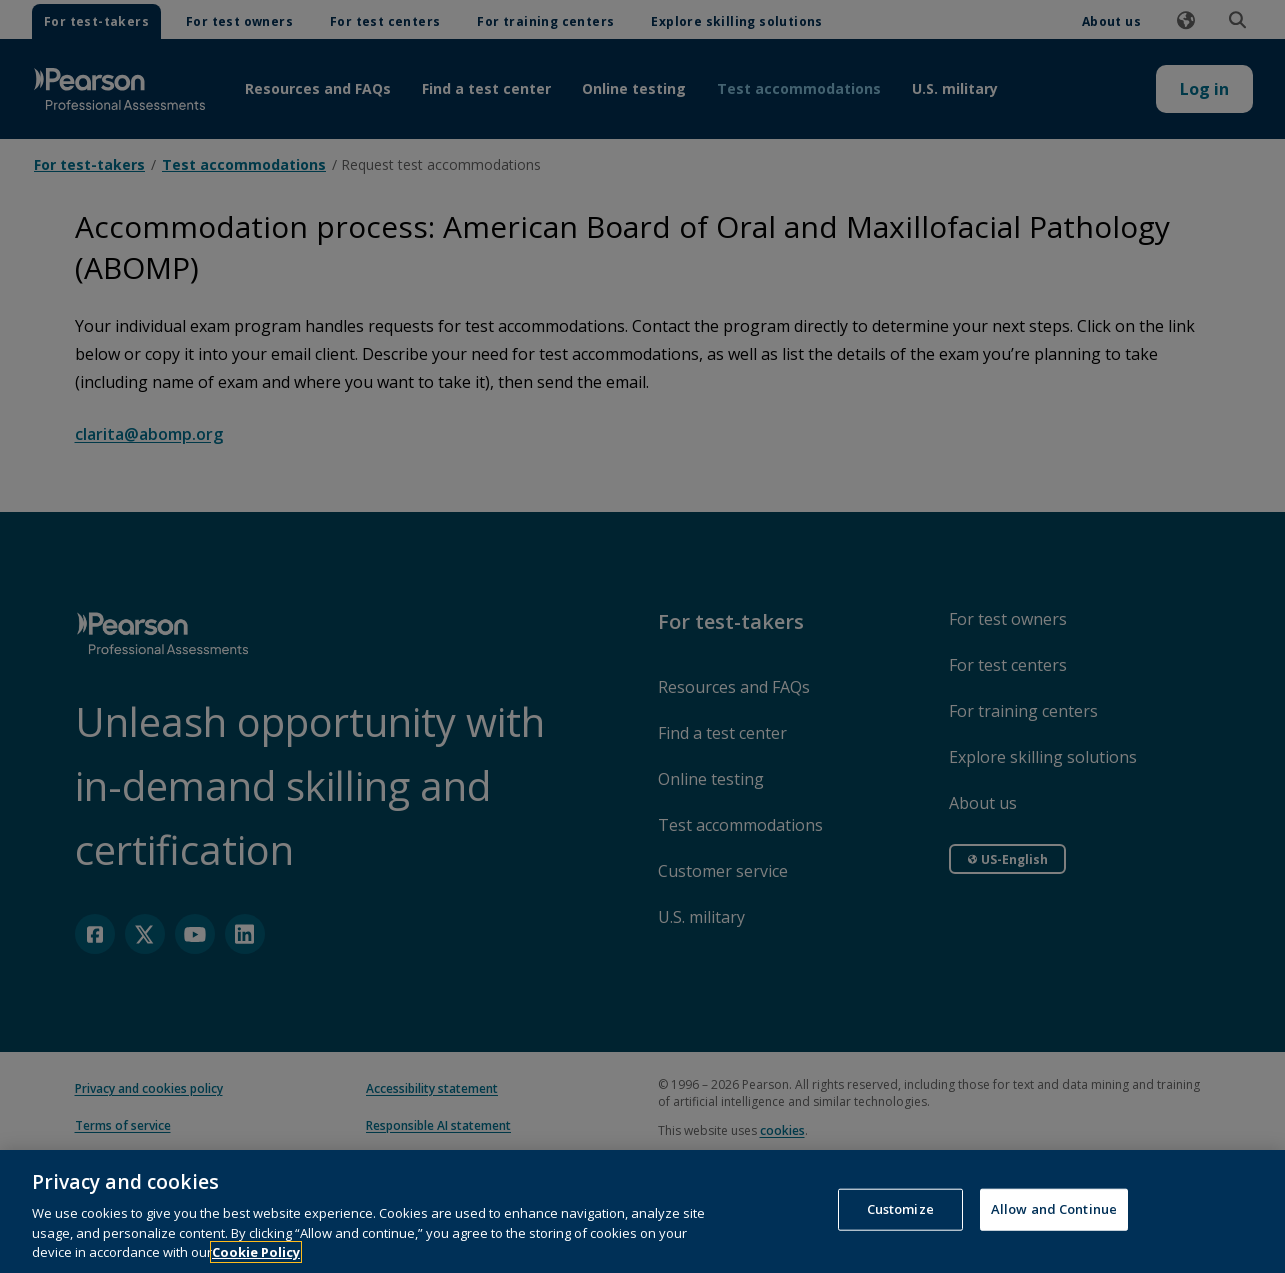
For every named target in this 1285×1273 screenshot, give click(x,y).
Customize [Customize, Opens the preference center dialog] (900, 1246)
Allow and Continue (1054, 1246)
